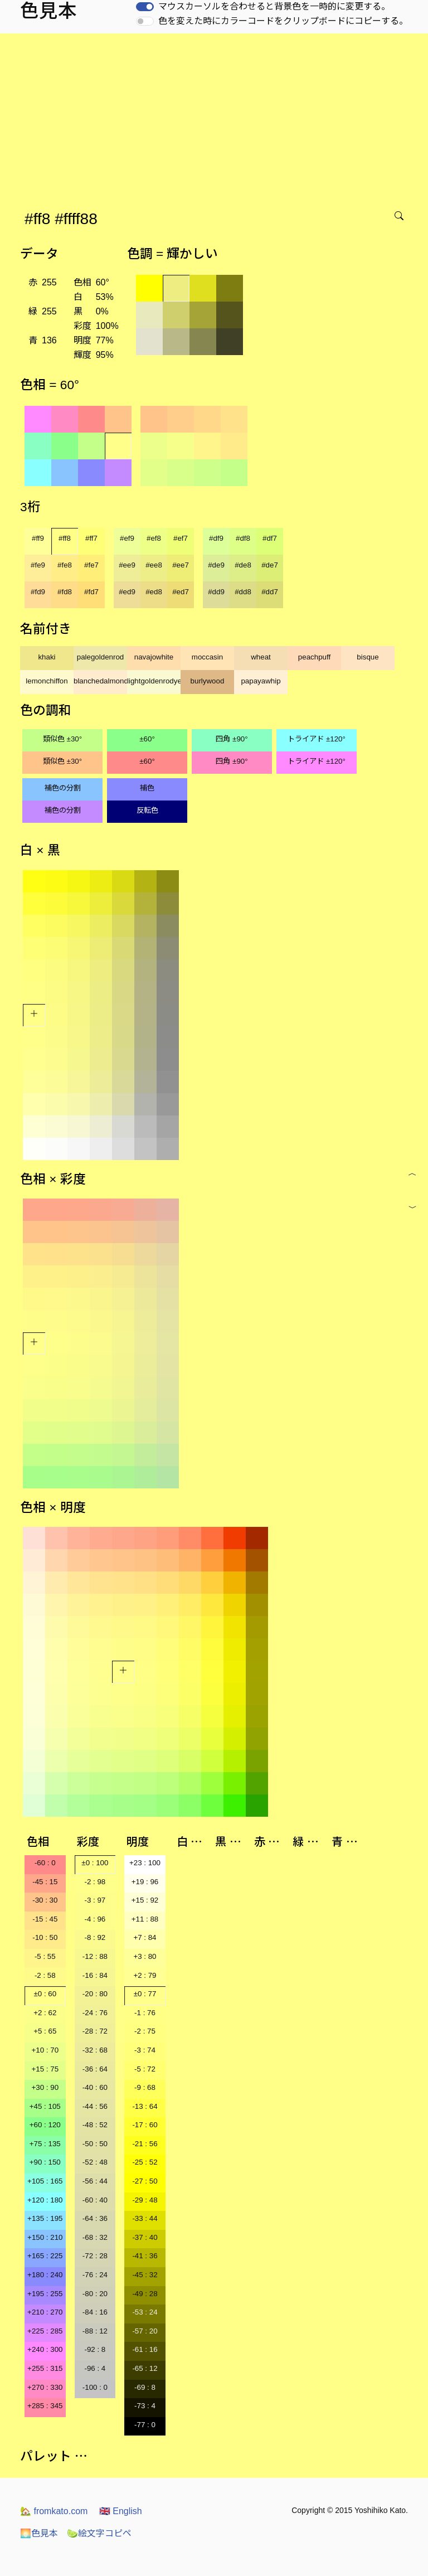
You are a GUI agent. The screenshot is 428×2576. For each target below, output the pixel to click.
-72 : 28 (95, 2256)
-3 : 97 (94, 1900)
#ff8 (65, 538)
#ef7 (180, 538)
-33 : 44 (144, 2218)
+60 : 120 (45, 2125)
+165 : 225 (44, 2256)
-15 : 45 (44, 1919)
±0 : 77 (145, 1994)
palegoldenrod (100, 657)
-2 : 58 (45, 1975)
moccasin (207, 657)
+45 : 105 (45, 2106)
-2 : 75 (144, 2031)
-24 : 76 (95, 2013)
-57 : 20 (144, 2331)
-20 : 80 (95, 1994)
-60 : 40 (95, 2200)
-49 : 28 (144, 2293)
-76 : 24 (95, 2275)
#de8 (243, 565)
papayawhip (260, 681)
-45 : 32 (144, 2275)
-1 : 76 (144, 2013)
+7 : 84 (144, 1937)
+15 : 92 (145, 1900)
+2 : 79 (144, 1975)
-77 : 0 (144, 2424)
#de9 (216, 565)
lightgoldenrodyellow (154, 681)
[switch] (145, 6)
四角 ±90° (231, 739)
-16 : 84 (95, 1975)
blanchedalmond (100, 681)
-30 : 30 (44, 1900)
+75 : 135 (45, 2144)
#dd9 (216, 592)
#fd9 (38, 592)
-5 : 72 (144, 2069)
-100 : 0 (95, 2387)
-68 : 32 (95, 2237)
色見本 (39, 2533)
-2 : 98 (94, 1882)
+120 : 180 (44, 2200)
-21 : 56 (144, 2144)
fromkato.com (53, 2511)
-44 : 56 (95, 2106)
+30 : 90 (45, 2087)
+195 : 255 (44, 2293)
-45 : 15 (44, 1882)
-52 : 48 (95, 2162)
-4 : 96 (94, 1919)
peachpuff (314, 657)
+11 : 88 (145, 1919)
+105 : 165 (44, 2181)
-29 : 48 (144, 2200)
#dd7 (269, 592)
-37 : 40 (144, 2237)
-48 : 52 (95, 2125)
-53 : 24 (144, 2312)
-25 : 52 (144, 2162)
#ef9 (127, 538)
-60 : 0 (45, 1863)
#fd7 (91, 592)
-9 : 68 (144, 2087)
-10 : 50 (44, 1937)
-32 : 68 (95, 2050)
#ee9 (127, 565)
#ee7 (180, 565)
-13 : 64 (144, 2106)
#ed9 (127, 592)
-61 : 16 (144, 2349)
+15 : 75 (45, 2069)
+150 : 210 (44, 2237)
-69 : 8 (144, 2387)
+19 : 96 (145, 1882)
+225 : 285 (44, 2331)
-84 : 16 (95, 2312)
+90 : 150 (45, 2162)
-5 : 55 (45, 1956)
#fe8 (64, 565)
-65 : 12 (144, 2368)
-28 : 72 (95, 2031)
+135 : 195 (44, 2218)
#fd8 (64, 592)
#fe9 (38, 565)
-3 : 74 (144, 2050)
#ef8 (154, 538)
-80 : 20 (95, 2293)
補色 (147, 788)
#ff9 (38, 538)
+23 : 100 (144, 1863)
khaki (46, 657)
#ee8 (153, 565)
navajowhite (153, 657)
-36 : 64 (95, 2069)
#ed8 (153, 592)
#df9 (216, 538)
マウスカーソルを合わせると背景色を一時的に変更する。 (274, 6)
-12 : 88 (95, 1956)
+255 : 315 (44, 2368)
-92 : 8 (94, 2349)
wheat (261, 657)
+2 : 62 (44, 2013)
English (120, 2511)
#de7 (269, 565)
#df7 (269, 538)
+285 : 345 (44, 2406)
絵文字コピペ (99, 2533)
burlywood (208, 681)
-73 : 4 (144, 2406)
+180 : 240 (44, 2275)
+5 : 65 (44, 2031)
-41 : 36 (144, 2256)
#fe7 (91, 565)
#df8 (243, 538)
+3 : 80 (144, 1956)
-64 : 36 (95, 2218)
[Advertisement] (216, 117)
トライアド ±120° (317, 739)
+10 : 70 (45, 2050)
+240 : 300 (44, 2349)
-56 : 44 (95, 2181)
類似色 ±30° (62, 739)
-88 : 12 (95, 2331)
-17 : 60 (144, 2125)
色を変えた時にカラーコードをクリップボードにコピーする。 (283, 21)
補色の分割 (63, 788)
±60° (146, 739)
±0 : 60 (44, 1994)
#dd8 (243, 592)
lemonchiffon (46, 681)
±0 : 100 (94, 1863)
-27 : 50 (144, 2181)
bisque (367, 657)
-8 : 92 (94, 1937)
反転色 (147, 810)
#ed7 (180, 592)
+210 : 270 (44, 2312)
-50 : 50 (95, 2144)
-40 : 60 (95, 2087)
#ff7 (91, 538)
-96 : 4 (94, 2368)
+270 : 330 (44, 2387)
